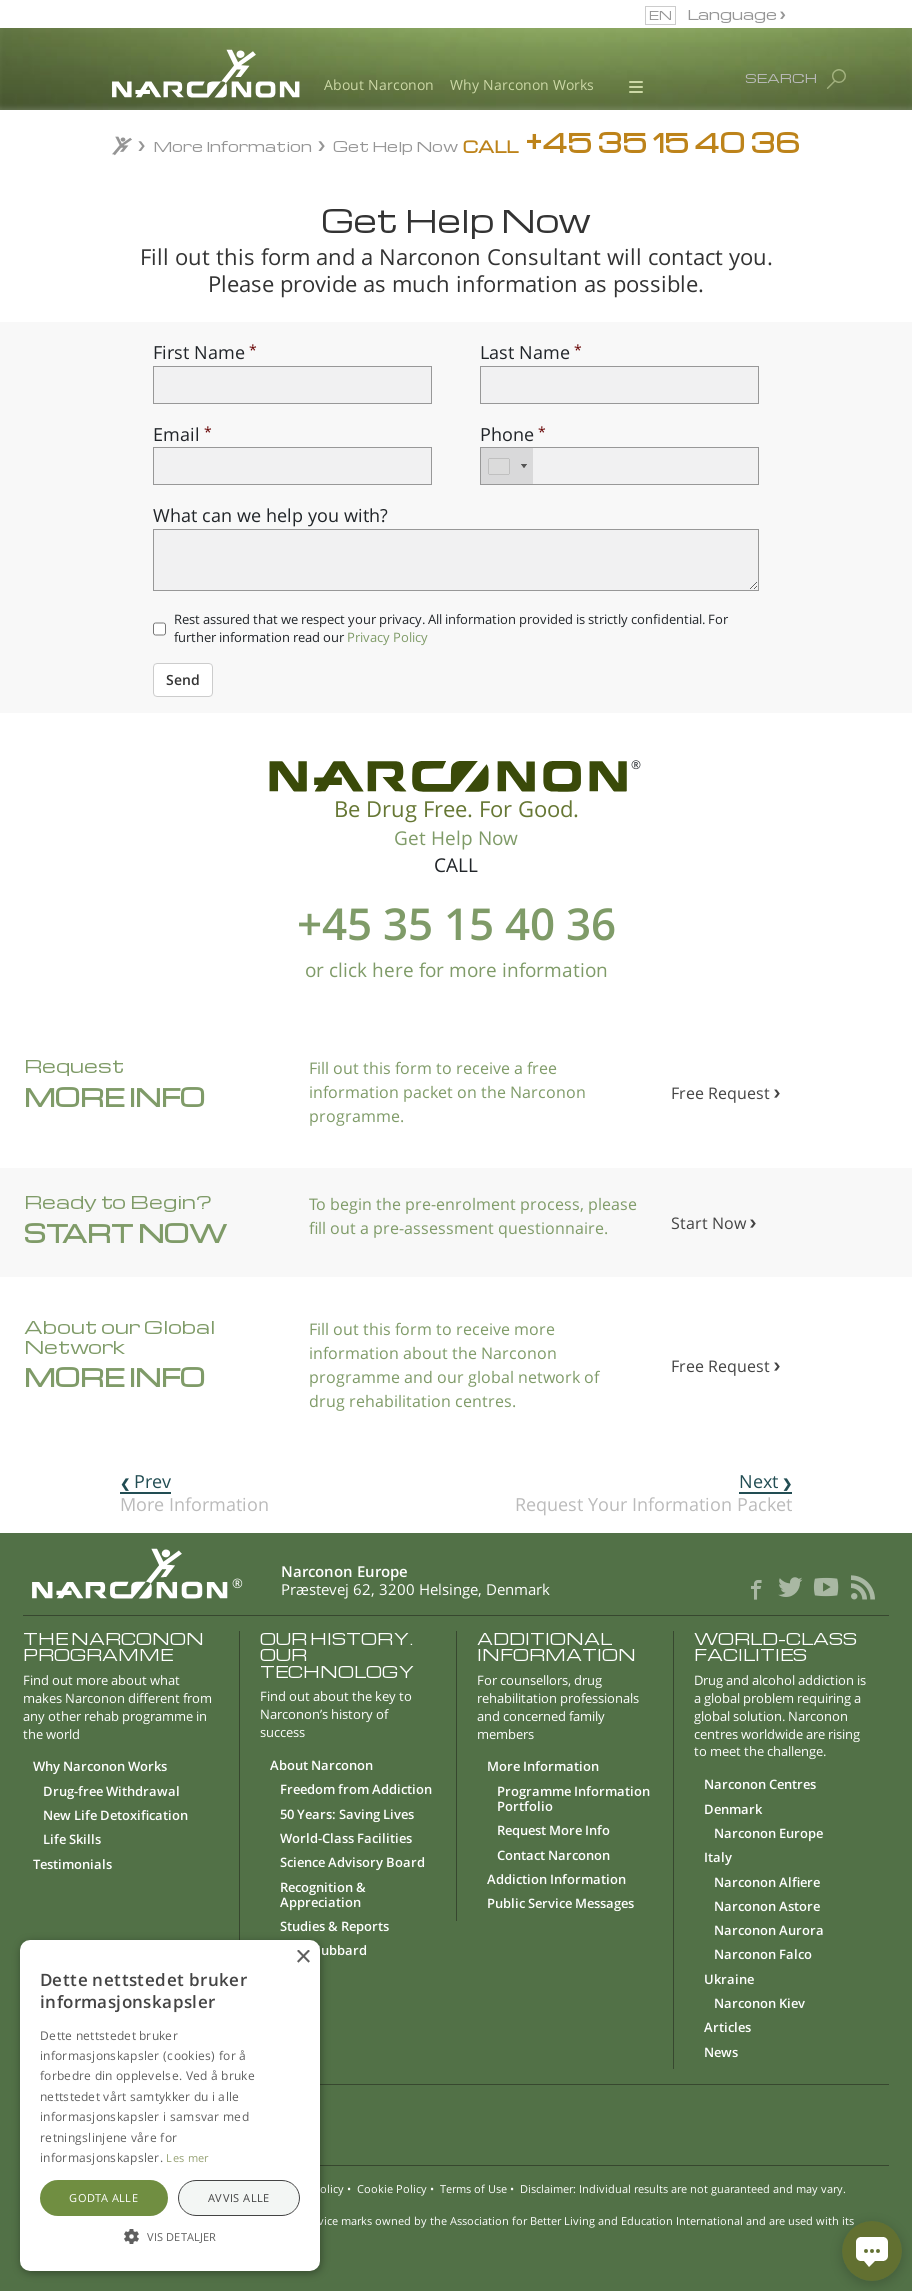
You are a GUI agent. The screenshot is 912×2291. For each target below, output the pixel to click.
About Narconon (379, 86)
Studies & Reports (334, 1927)
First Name (199, 351)
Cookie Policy (392, 2188)
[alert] (170, 2105)
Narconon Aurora (769, 1931)
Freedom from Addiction (356, 1790)
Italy (718, 1858)
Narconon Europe (768, 1834)
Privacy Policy (387, 637)
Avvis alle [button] (239, 2197)
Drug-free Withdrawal (111, 1792)
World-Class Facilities (346, 1839)
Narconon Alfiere (767, 1883)
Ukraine (729, 1980)
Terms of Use (473, 2188)
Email (176, 433)
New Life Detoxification (115, 1816)
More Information (234, 146)
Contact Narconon (553, 1856)
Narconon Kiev (759, 2004)
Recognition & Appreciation (323, 1895)
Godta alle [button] (103, 2197)
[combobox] (507, 466)
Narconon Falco (763, 1955)
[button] (456, 2120)
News (721, 2053)
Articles (727, 2028)
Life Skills (72, 1840)
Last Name (525, 351)
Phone (507, 433)
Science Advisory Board (352, 1863)
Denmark (733, 1810)
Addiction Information (556, 1880)
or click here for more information (456, 969)
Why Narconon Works (522, 86)
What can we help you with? (270, 514)
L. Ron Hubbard (318, 1951)
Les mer (187, 2157)
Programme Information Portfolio (573, 1799)
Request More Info (553, 1831)
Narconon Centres (760, 1785)
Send (183, 679)
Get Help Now (395, 146)
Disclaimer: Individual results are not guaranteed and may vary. (683, 2188)
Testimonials (72, 1865)
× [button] (302, 1957)
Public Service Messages (560, 1904)
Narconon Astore (767, 1907)
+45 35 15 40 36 (456, 923)
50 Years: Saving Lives (347, 1815)
